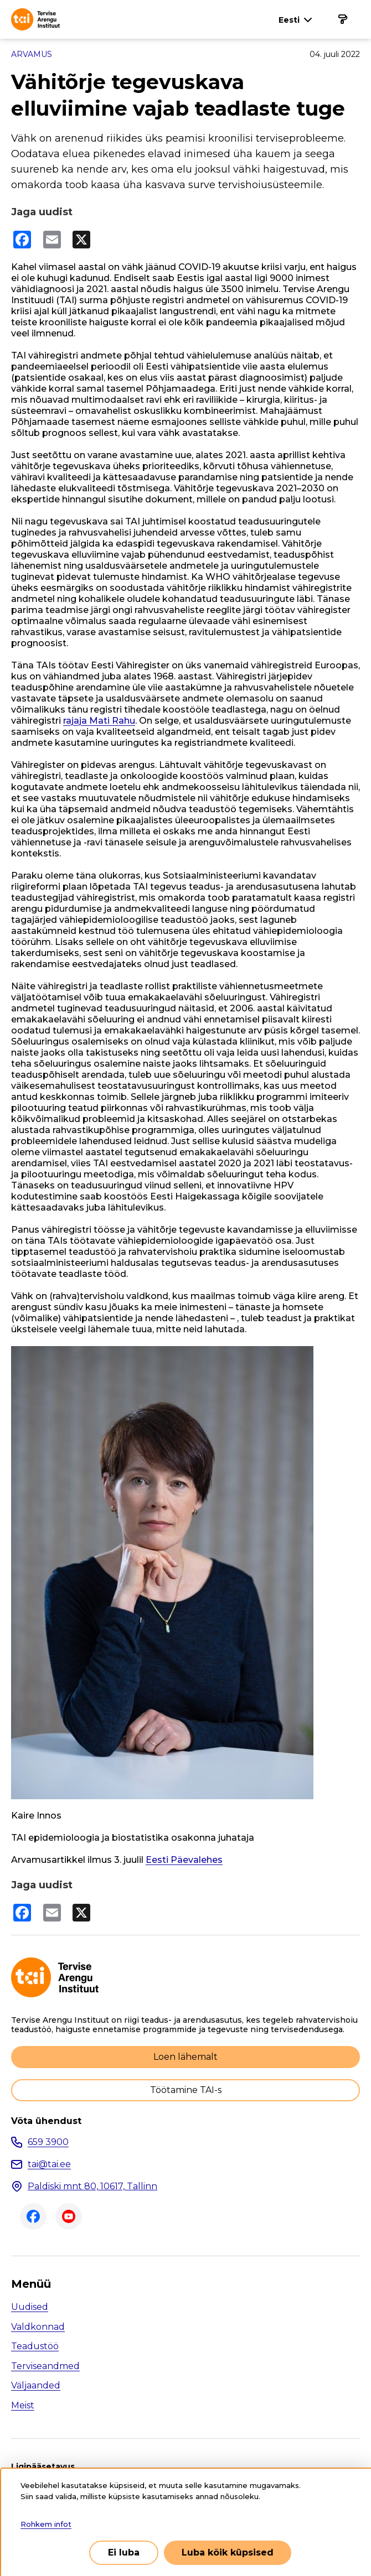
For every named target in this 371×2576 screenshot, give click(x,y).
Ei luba (124, 2552)
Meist (22, 2405)
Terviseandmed (45, 2366)
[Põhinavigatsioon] (342, 19)
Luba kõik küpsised (228, 2552)
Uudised (29, 2307)
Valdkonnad (38, 2326)
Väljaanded (35, 2385)
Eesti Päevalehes (184, 1860)
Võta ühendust (46, 2121)
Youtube (68, 2216)
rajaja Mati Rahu (99, 720)
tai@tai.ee (49, 2164)
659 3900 (48, 2142)
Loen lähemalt (185, 2057)
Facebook (33, 2216)
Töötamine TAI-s (185, 2090)
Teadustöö (35, 2346)
